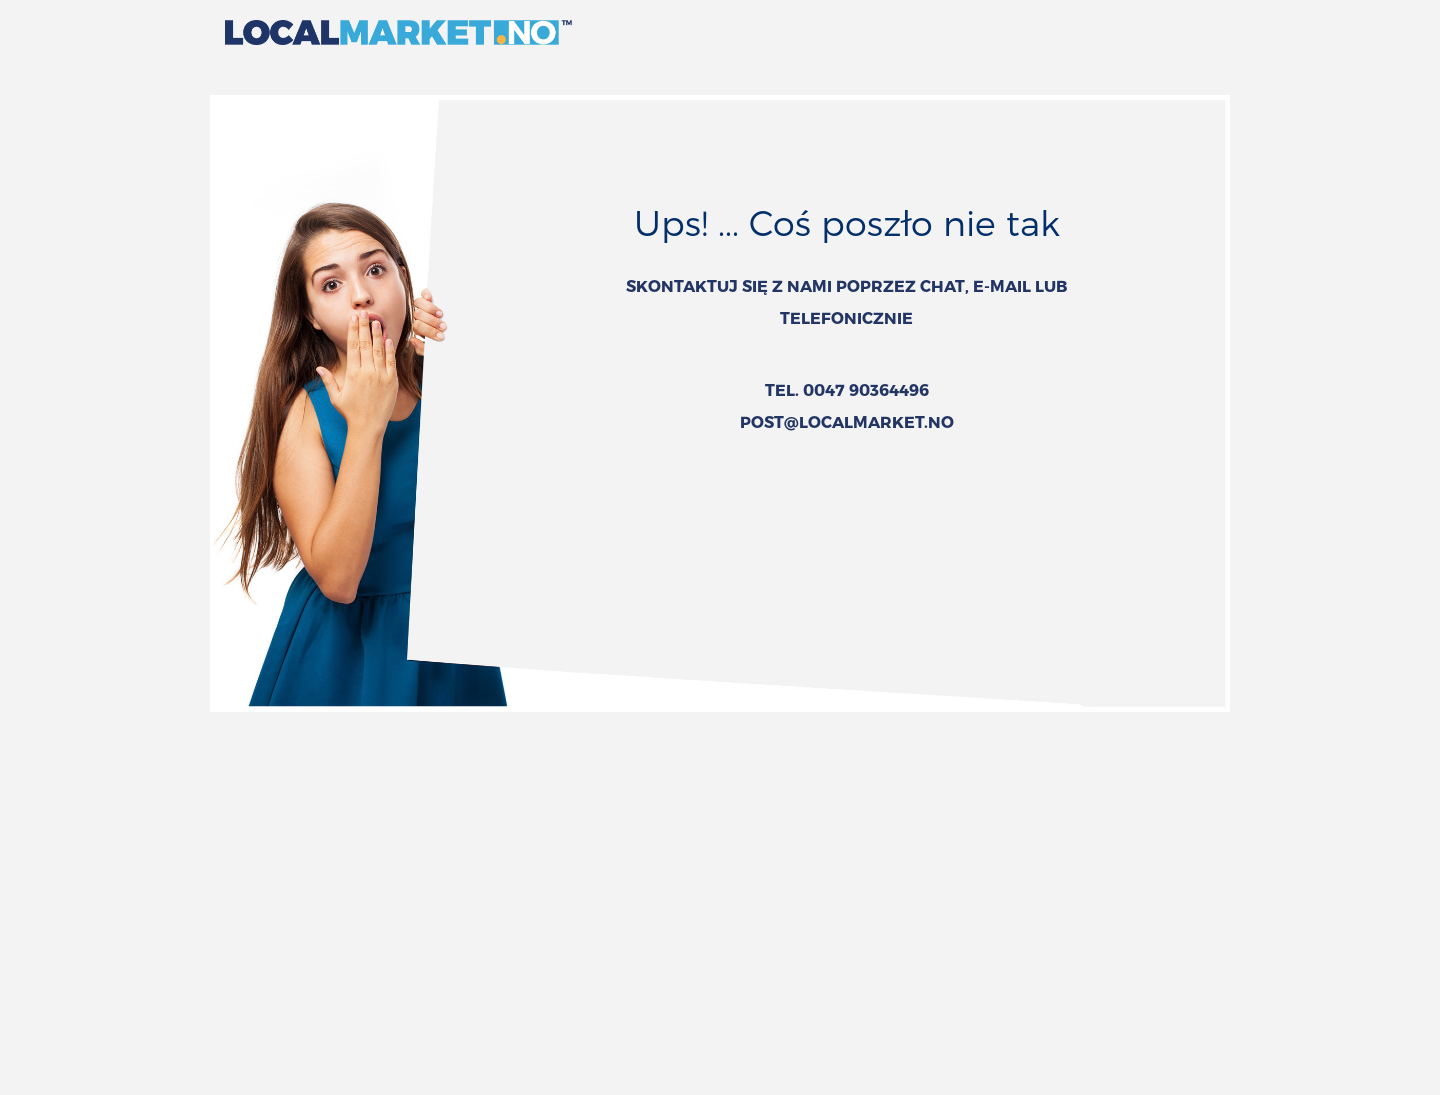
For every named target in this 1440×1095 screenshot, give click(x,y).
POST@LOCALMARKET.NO (847, 421)
